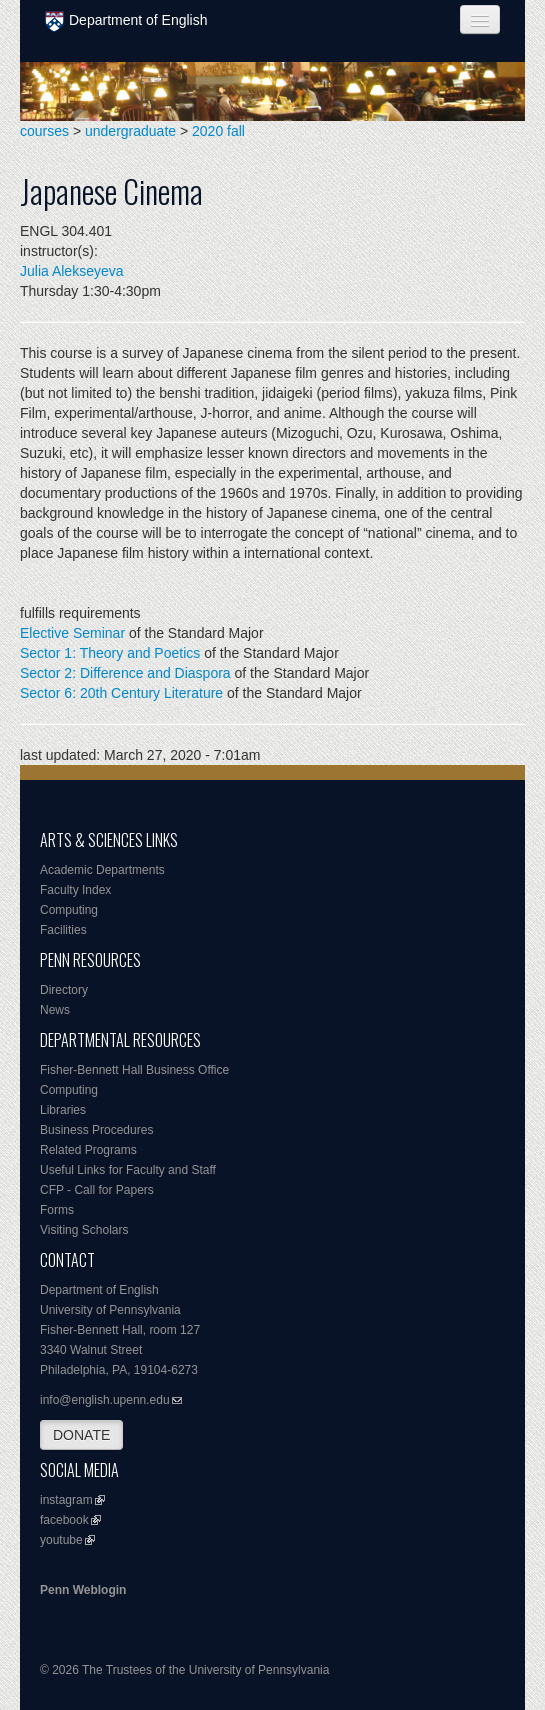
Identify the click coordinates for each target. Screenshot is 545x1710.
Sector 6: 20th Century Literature (121, 693)
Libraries (63, 1110)
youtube (61, 1540)
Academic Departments (102, 870)
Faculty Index (75, 890)
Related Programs (88, 1150)
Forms (57, 1210)
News (55, 1010)
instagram (66, 1500)
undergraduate (130, 131)
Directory (64, 990)
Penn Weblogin (83, 1590)
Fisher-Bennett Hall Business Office (134, 1070)
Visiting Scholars (84, 1230)
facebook (64, 1520)
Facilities (63, 930)
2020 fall (218, 131)
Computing (69, 910)
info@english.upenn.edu (105, 1400)
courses (44, 131)
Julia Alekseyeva (72, 271)
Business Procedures (96, 1130)
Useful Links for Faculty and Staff (128, 1170)
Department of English (126, 21)
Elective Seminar (72, 633)
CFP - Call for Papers (97, 1190)
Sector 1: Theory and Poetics (110, 653)
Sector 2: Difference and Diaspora (125, 673)
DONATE (81, 1435)
